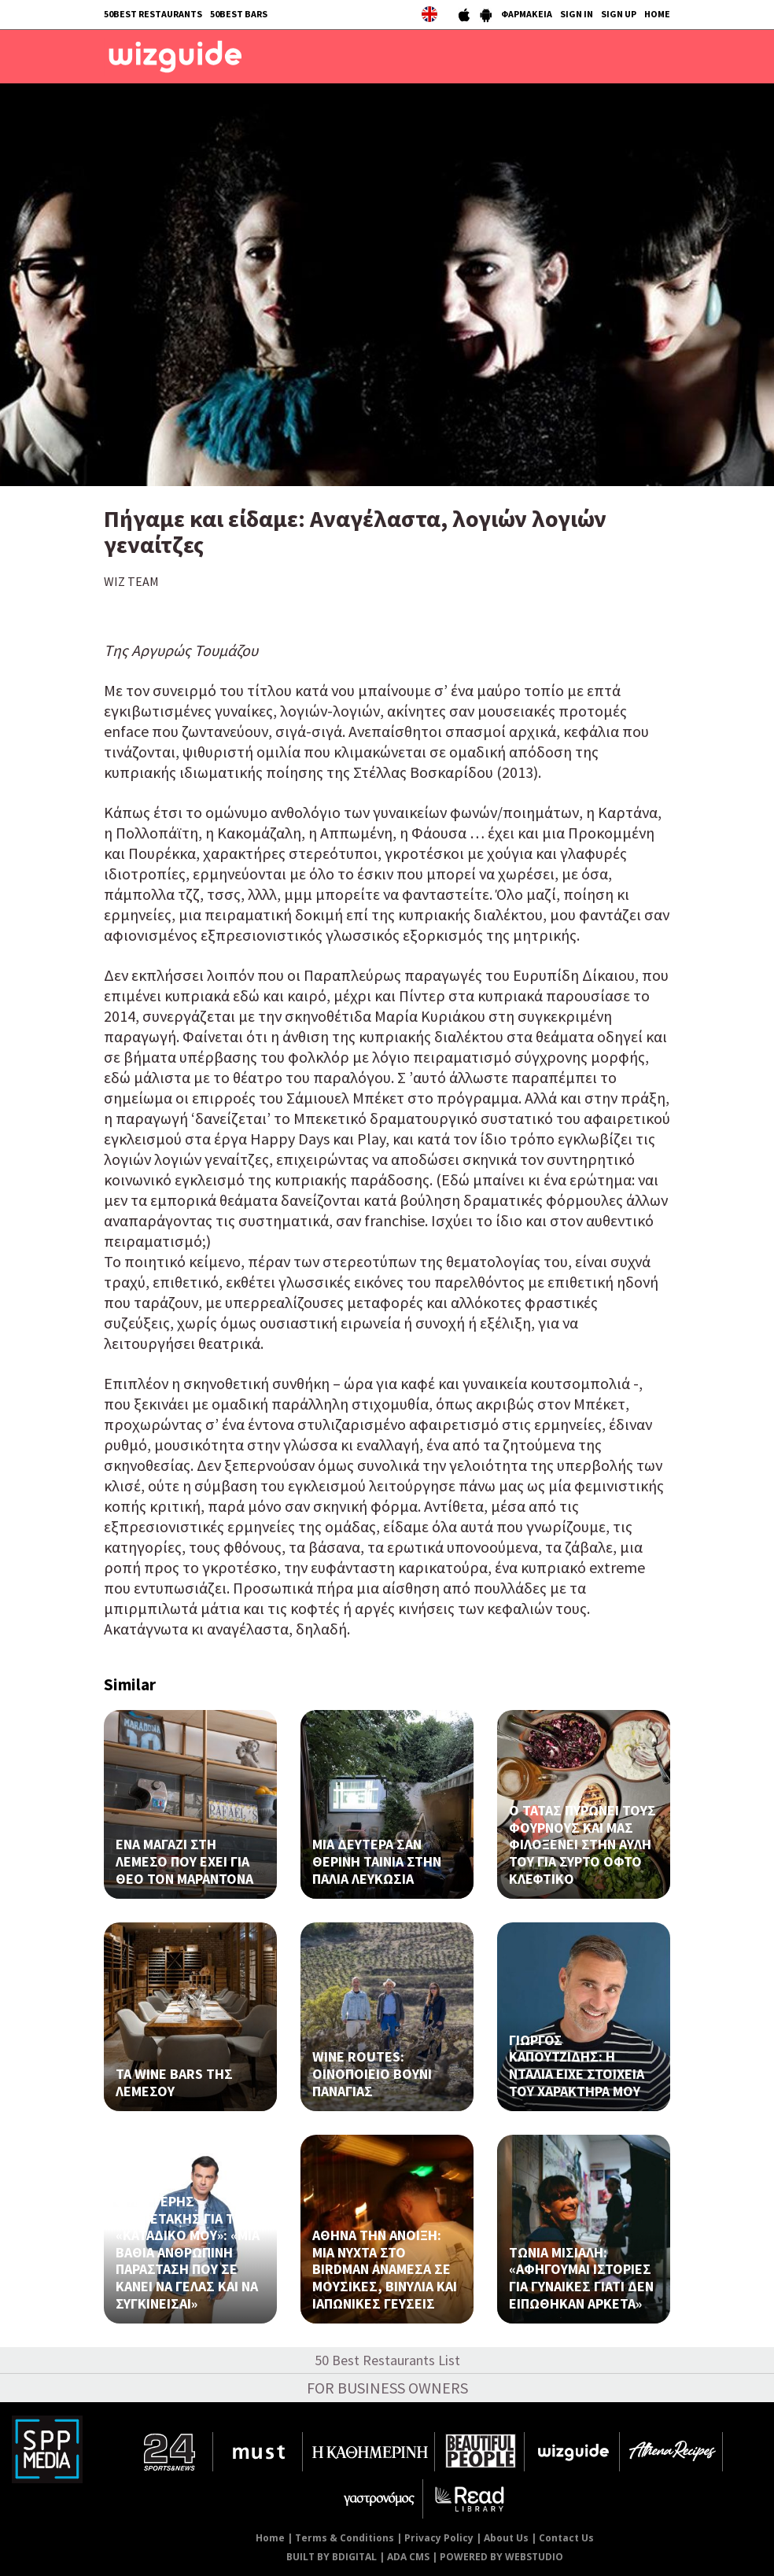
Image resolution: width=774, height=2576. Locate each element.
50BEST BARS (238, 14)
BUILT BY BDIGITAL (331, 2556)
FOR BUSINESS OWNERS (387, 2387)
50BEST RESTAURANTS (153, 14)
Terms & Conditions (344, 2538)
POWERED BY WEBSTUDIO (501, 2556)
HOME (657, 14)
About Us (506, 2538)
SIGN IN (576, 14)
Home (270, 2538)
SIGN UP (618, 14)
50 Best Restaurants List (387, 2360)
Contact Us (566, 2538)
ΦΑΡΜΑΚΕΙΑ (526, 14)
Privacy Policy (439, 2538)
